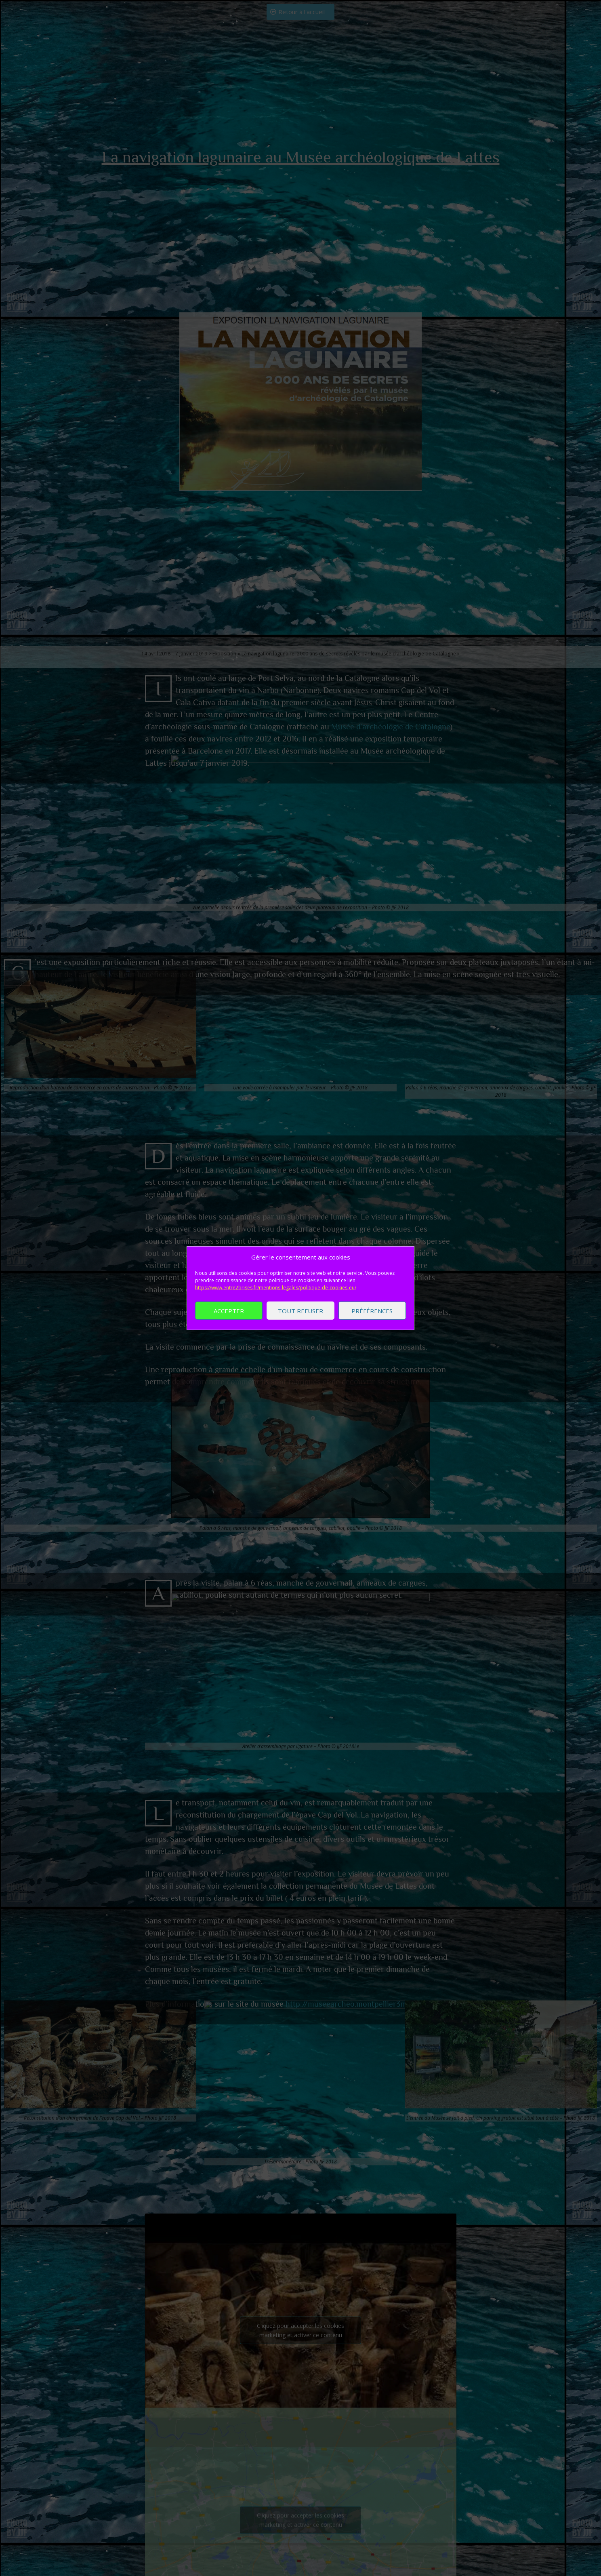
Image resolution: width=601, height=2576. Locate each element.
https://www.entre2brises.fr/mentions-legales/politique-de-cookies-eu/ (275, 1287)
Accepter (229, 1310)
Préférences (372, 1310)
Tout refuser (300, 1310)
